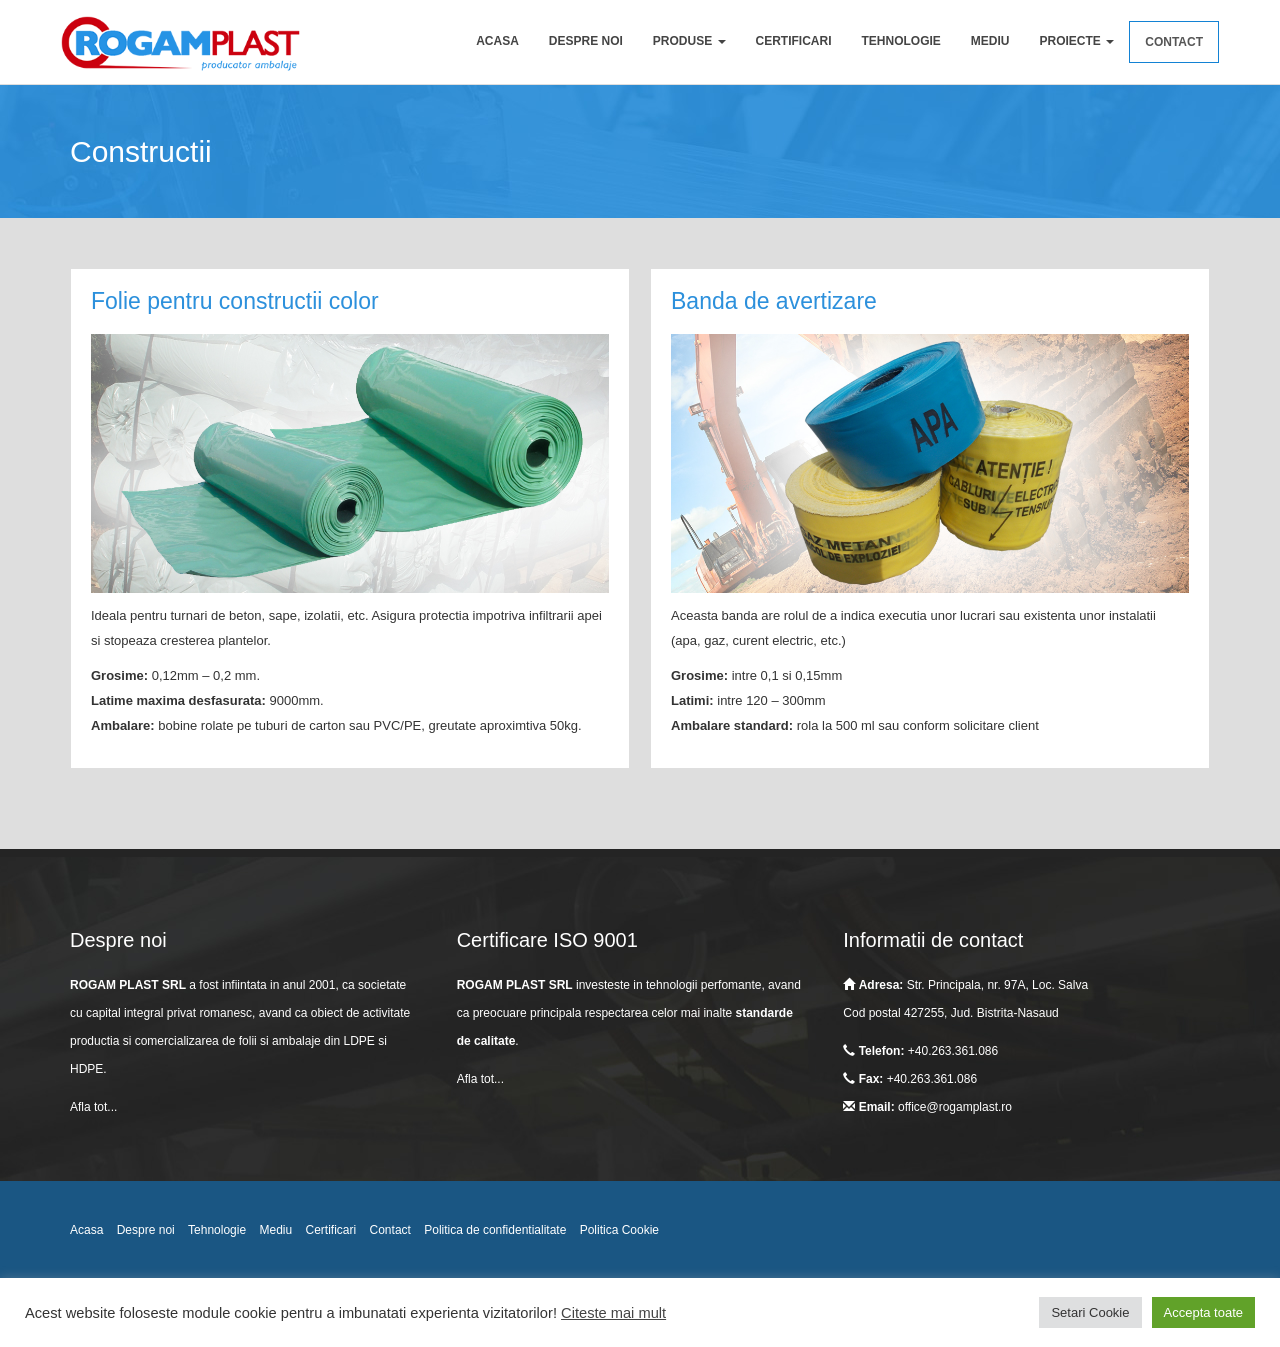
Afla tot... (93, 1107)
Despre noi (586, 41)
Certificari (794, 41)
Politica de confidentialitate (495, 1230)
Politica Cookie (619, 1230)
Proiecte (1077, 41)
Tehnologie (901, 41)
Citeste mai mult (613, 1313)
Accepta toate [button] (1204, 1312)
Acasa (497, 41)
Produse (689, 41)
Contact (1174, 42)
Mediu (990, 41)
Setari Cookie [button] (1090, 1312)
